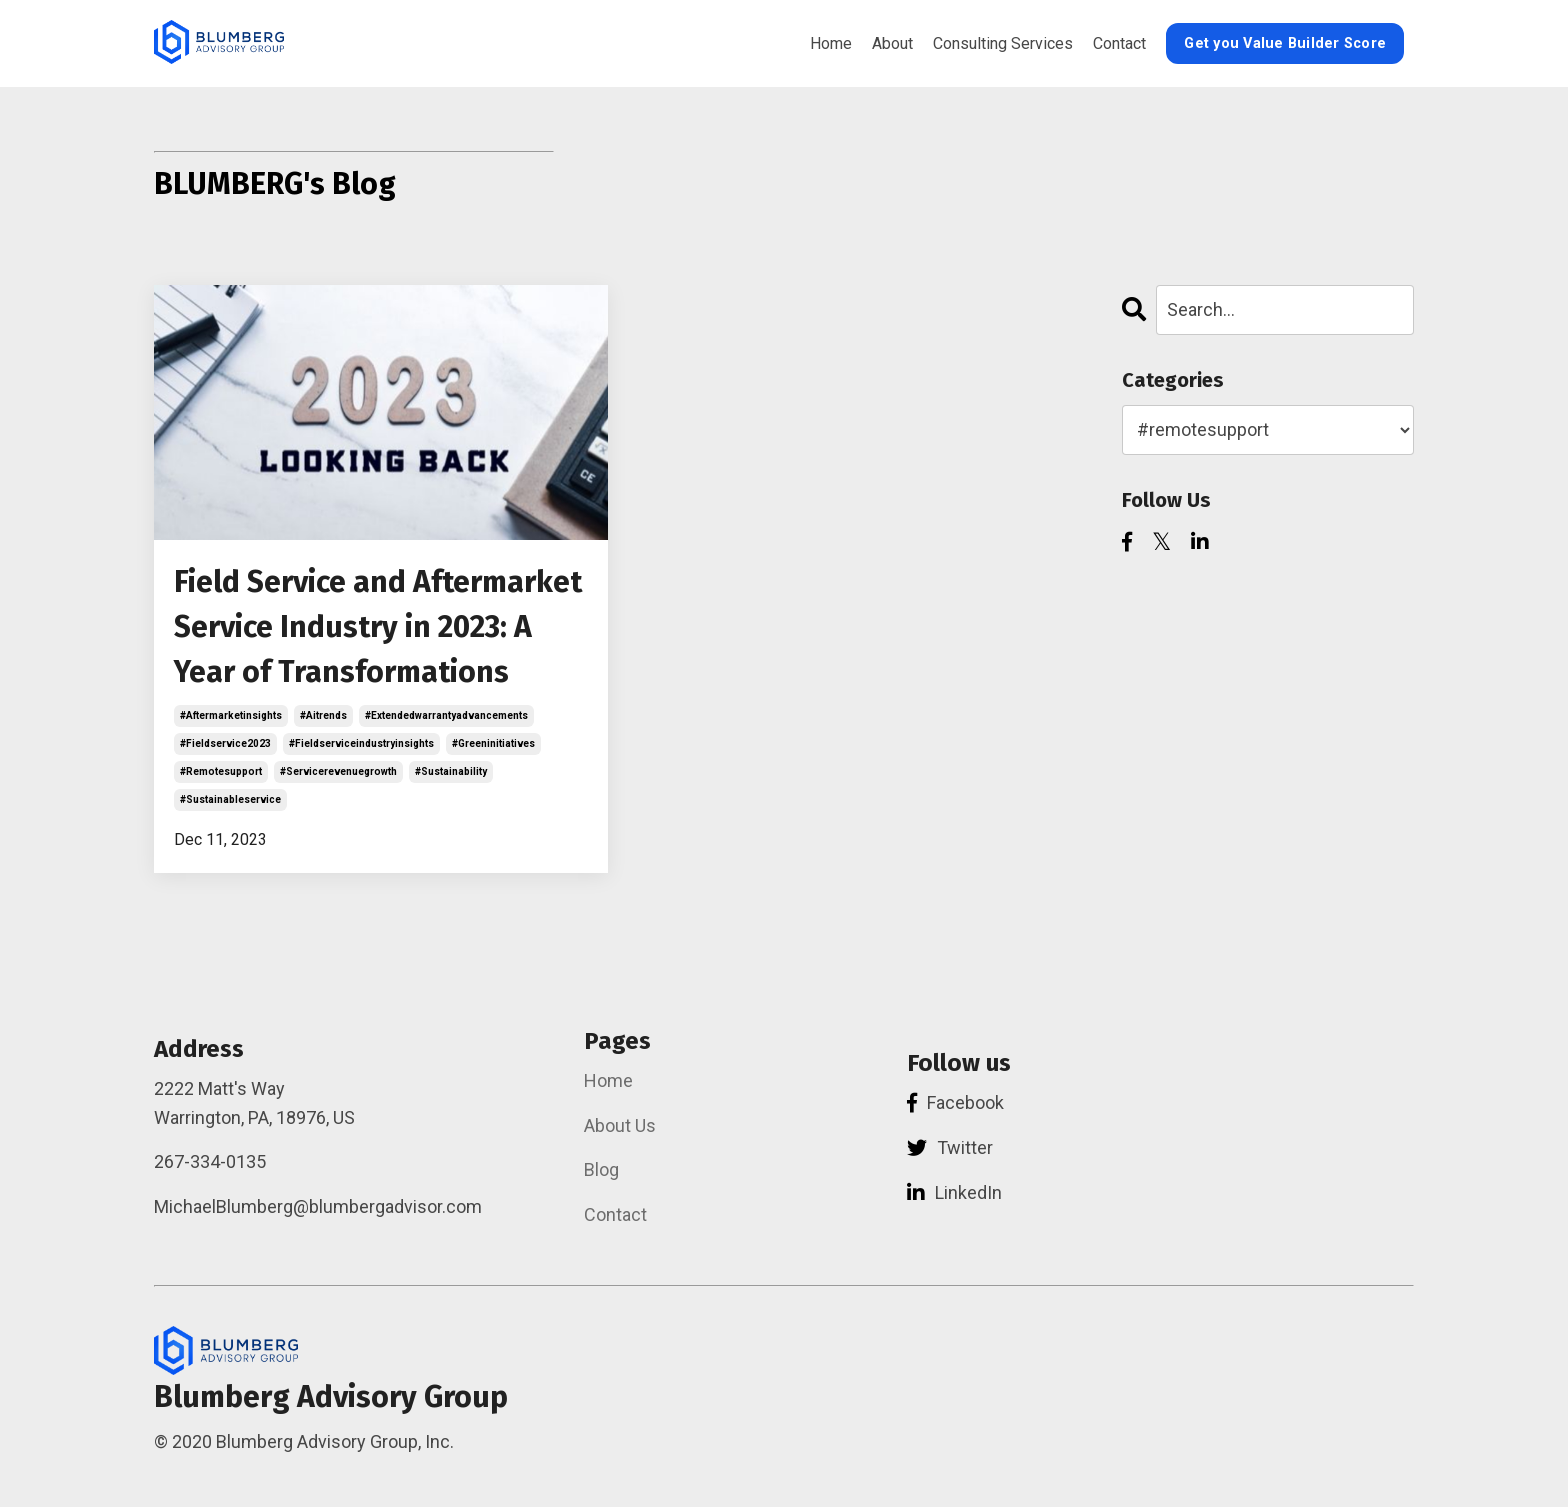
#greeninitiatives (493, 743)
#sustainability (451, 771)
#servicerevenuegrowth (338, 771)
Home (831, 43)
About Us (620, 1125)
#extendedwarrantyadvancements (446, 715)
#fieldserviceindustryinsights (361, 743)
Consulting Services (1003, 43)
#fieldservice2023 (225, 743)
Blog (601, 1169)
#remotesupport (221, 771)
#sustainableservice (230, 799)
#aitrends (323, 715)
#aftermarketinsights (231, 715)
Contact (1119, 43)
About (892, 43)
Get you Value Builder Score (1285, 43)
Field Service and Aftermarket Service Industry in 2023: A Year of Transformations (378, 627)
